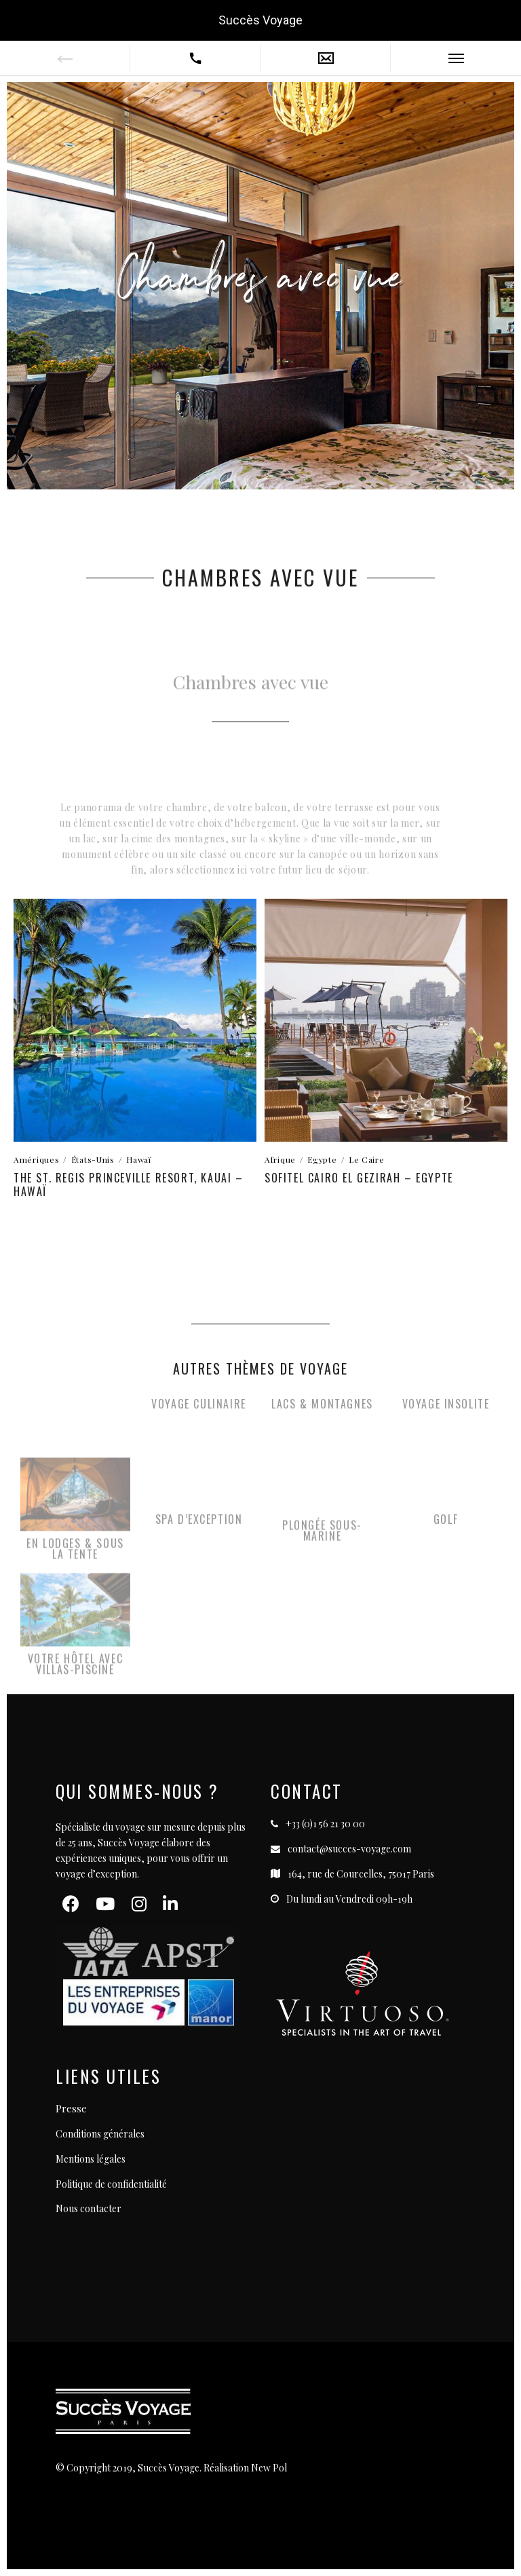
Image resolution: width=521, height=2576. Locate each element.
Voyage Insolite (446, 1410)
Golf (445, 1526)
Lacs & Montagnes (322, 1410)
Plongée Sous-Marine (322, 1542)
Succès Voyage (260, 20)
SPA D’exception (199, 1526)
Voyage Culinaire (198, 1410)
